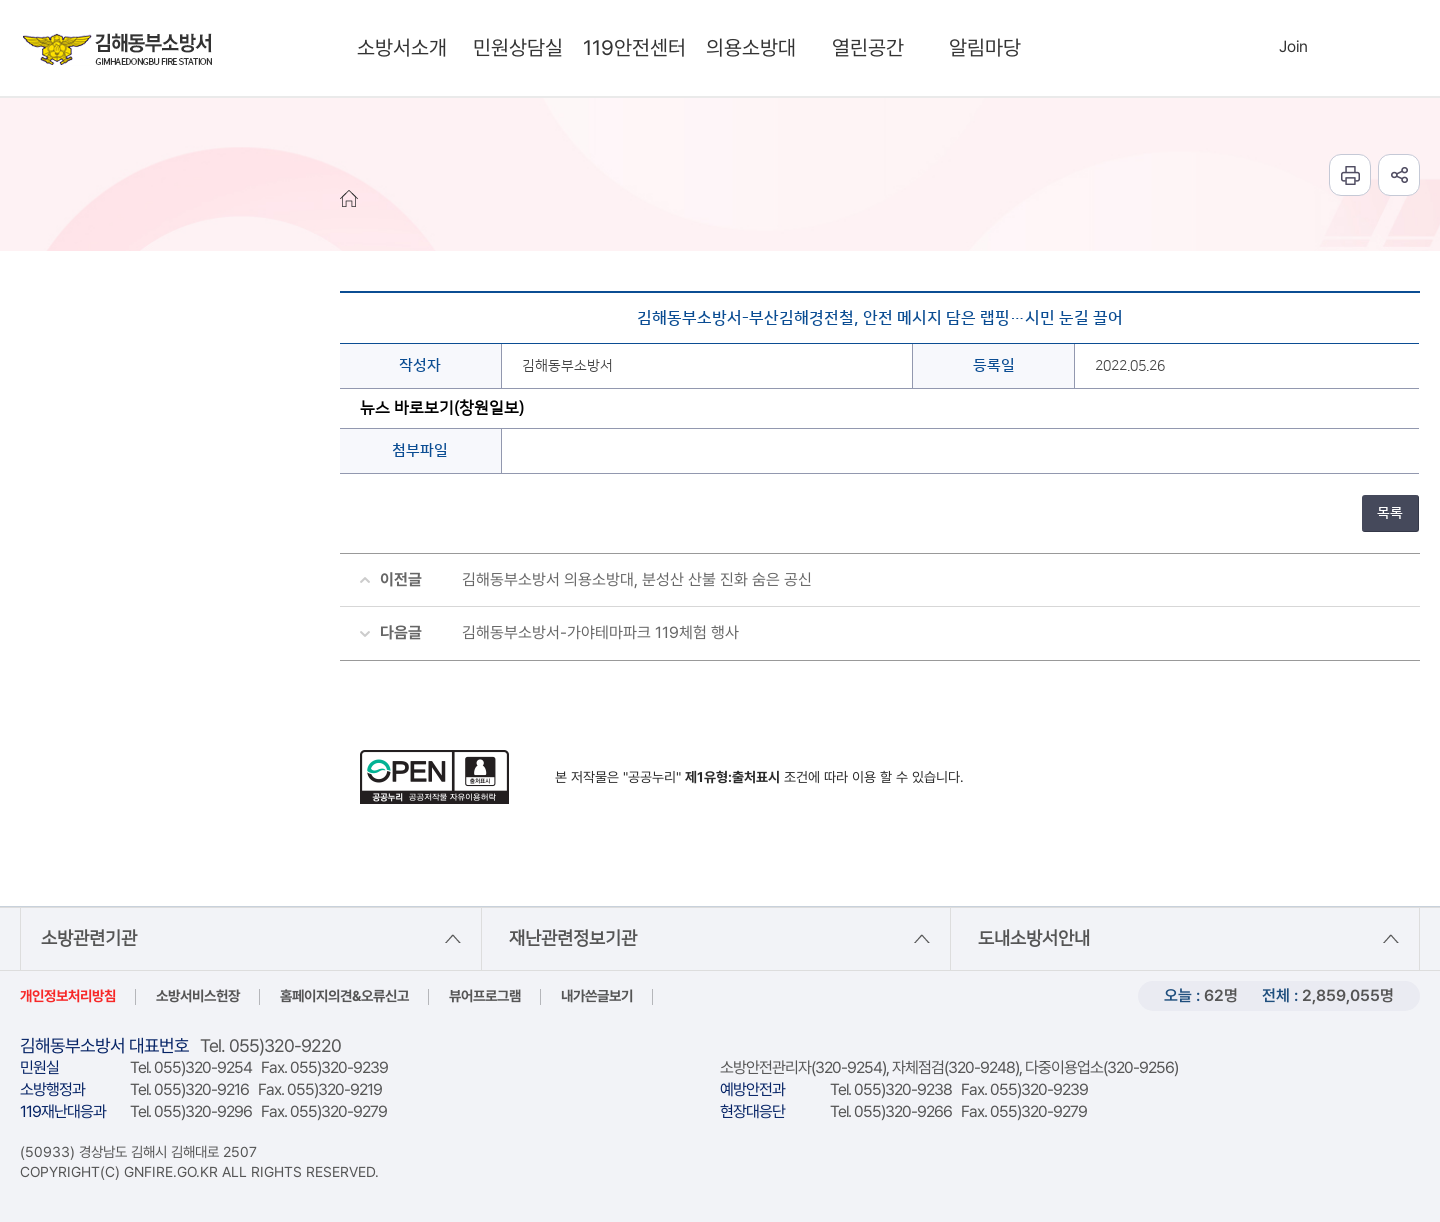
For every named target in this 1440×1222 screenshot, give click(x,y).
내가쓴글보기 (597, 995)
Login (1252, 46)
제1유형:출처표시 (732, 777)
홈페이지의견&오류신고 (344, 995)
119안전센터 (634, 47)
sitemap (1378, 47)
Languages (1336, 47)
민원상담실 (518, 47)
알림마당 (985, 47)
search (1205, 47)
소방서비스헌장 (198, 995)
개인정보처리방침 (68, 995)
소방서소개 (402, 47)
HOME (349, 198)
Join (1293, 46)
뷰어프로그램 (485, 995)
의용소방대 (751, 47)
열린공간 (868, 47)
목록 (1390, 513)
